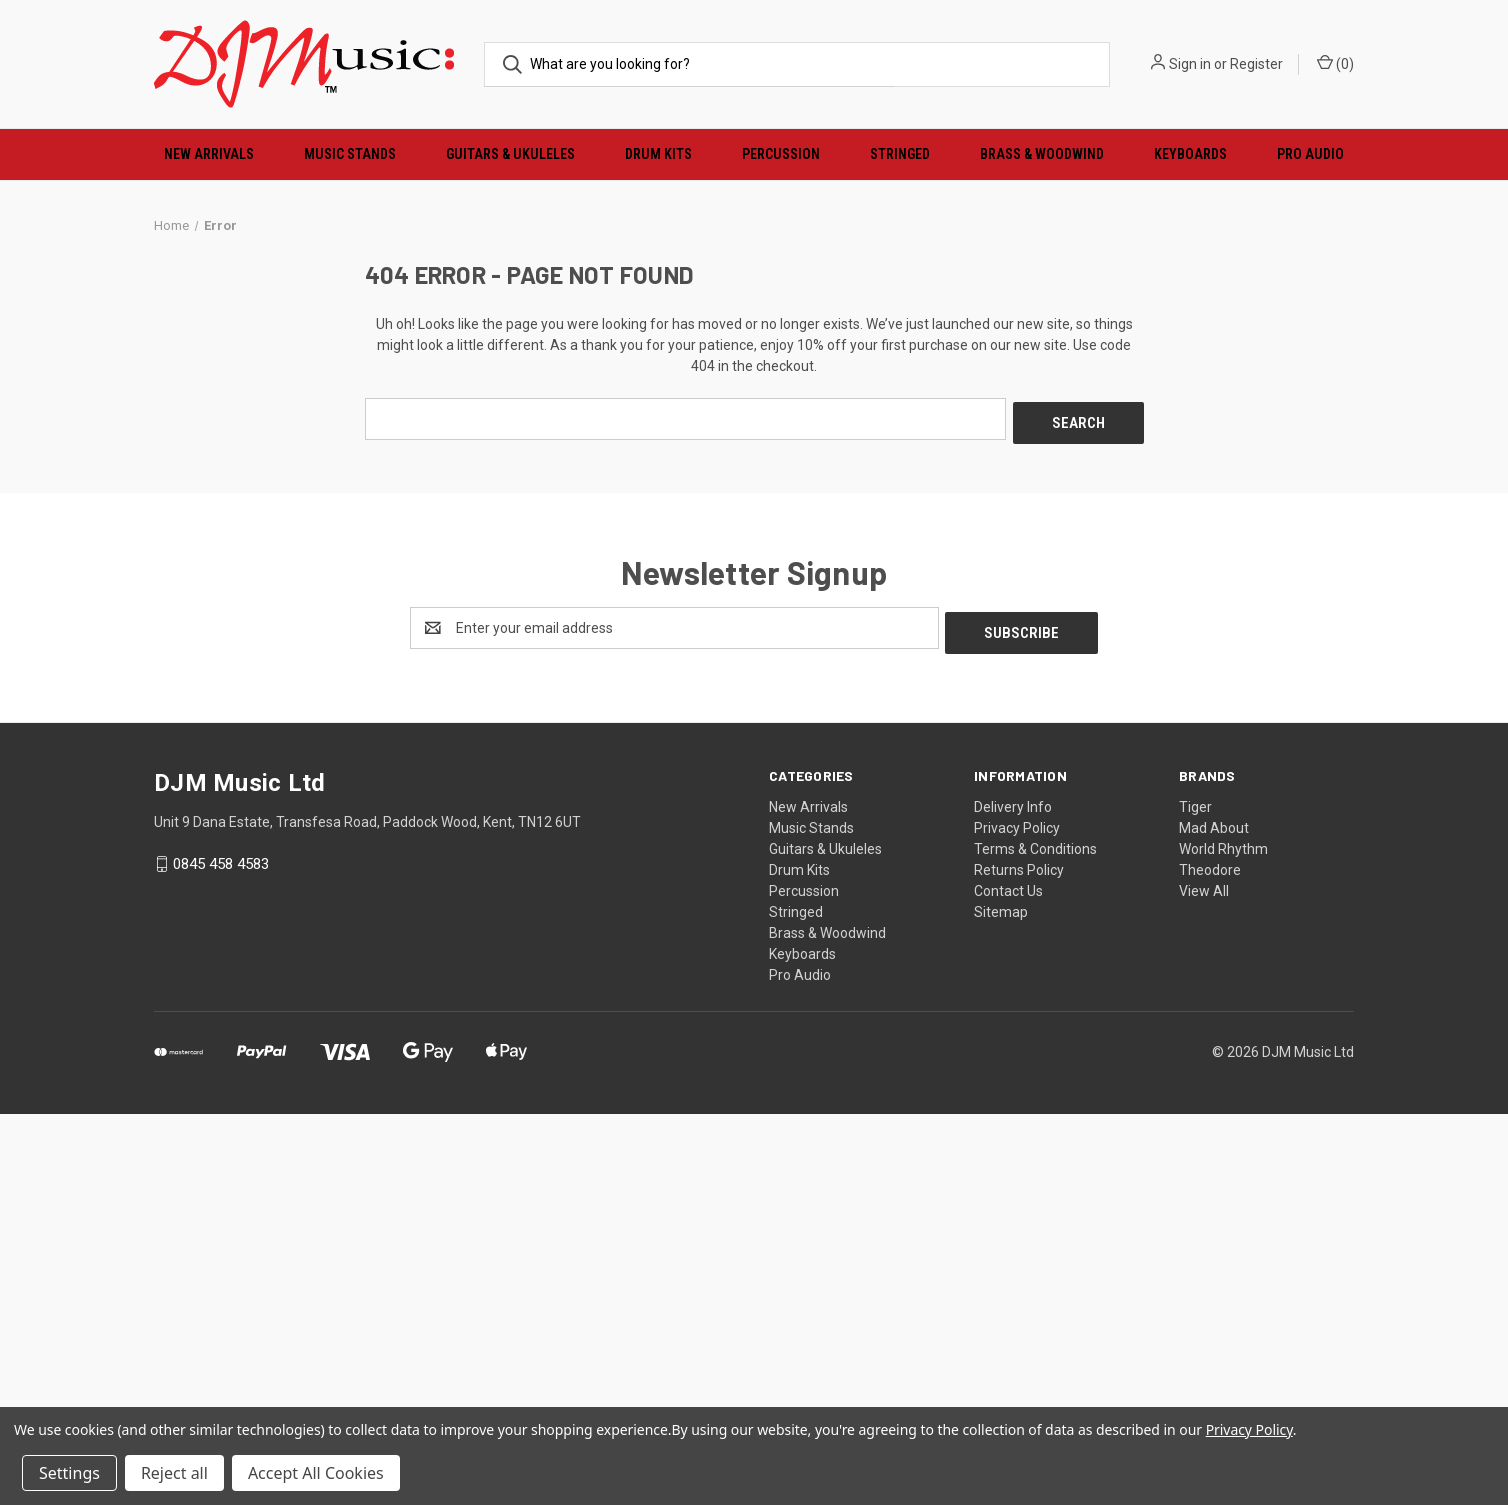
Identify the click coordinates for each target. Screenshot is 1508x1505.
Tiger (1195, 1199)
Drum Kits (658, 154)
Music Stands (350, 154)
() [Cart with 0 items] (1335, 63)
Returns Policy (1019, 1262)
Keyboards (1190, 154)
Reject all (174, 1473)
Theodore (1210, 1262)
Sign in (1190, 64)
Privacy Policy (1017, 1220)
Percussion (781, 154)
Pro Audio (1310, 154)
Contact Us (1008, 1283)
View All (1204, 1283)
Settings (69, 1473)
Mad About (1214, 1220)
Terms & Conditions (1035, 1241)
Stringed (900, 154)
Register (1256, 64)
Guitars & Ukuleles (510, 154)
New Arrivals (209, 154)
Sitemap (1001, 1304)
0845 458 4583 (221, 1256)
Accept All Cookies (316, 1473)
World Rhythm (1223, 1241)
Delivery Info (1013, 1199)
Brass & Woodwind (1042, 154)
